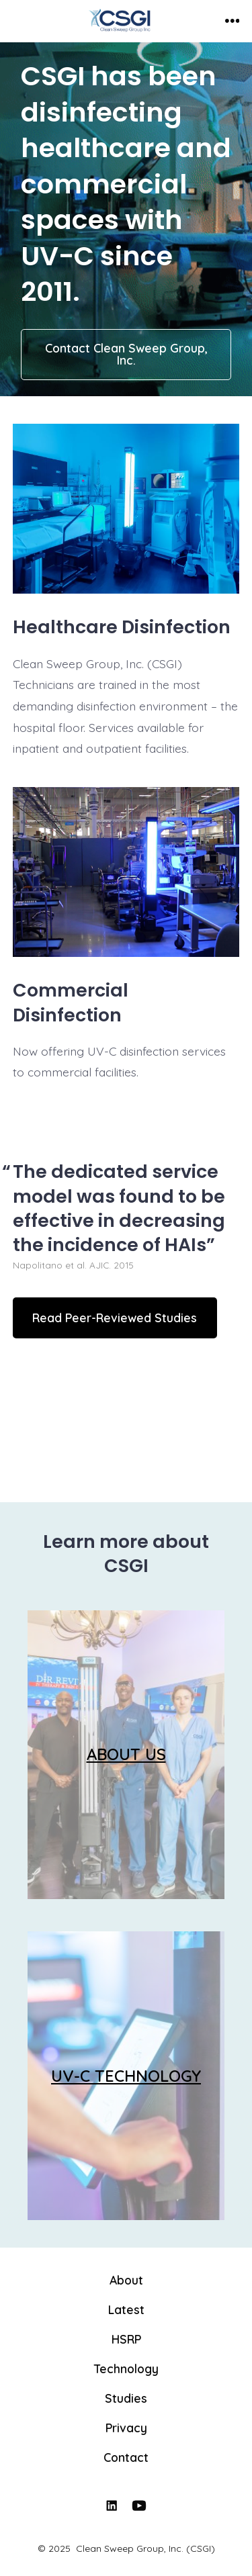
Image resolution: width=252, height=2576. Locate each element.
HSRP (126, 2339)
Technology (126, 2368)
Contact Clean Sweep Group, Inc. (126, 353)
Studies (126, 2398)
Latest (126, 2309)
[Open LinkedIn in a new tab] (111, 2505)
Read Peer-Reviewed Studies (114, 1317)
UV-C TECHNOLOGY (126, 2076)
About (126, 2279)
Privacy (126, 2427)
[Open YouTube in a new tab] (139, 2505)
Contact (126, 2457)
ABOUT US (126, 1754)
